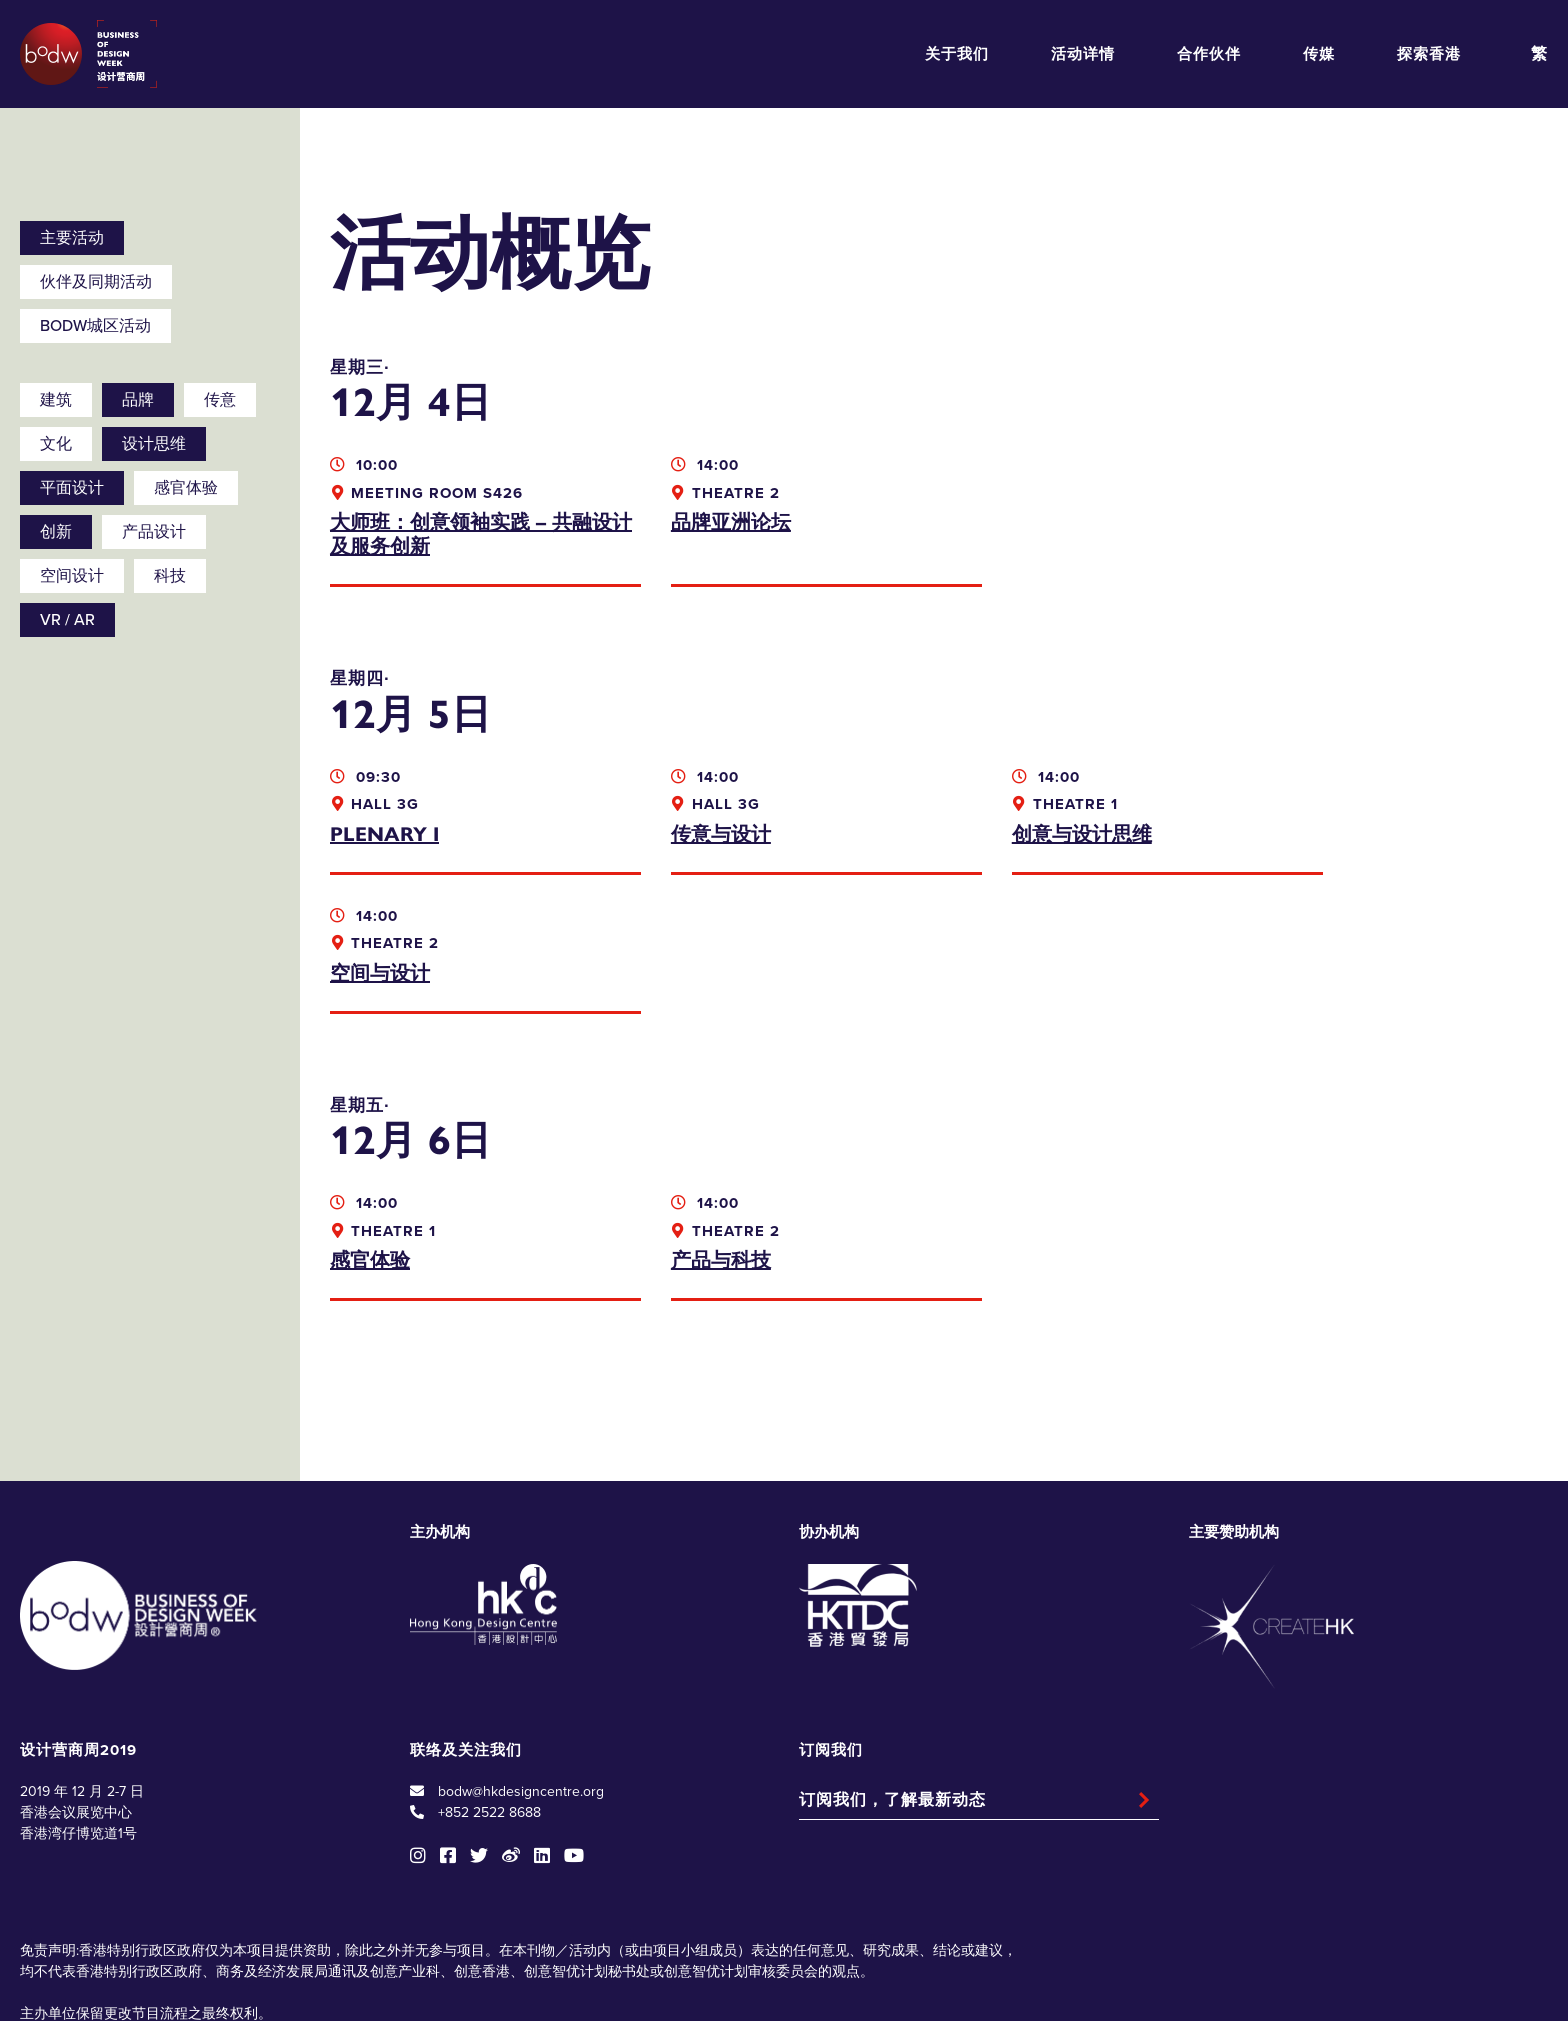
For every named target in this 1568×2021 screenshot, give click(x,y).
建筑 (56, 400)
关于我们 (957, 54)
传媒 (1319, 54)
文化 (56, 444)
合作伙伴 (1209, 54)
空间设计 (72, 576)
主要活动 (72, 238)
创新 (56, 532)
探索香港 (1429, 54)
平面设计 (72, 488)
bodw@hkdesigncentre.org (521, 1652)
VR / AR (67, 620)
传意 (220, 400)
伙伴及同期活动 (96, 282)
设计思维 (154, 444)
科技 (170, 576)
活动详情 (1083, 54)
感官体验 (186, 488)
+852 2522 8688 (489, 1673)
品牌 (138, 400)
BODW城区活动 (95, 326)
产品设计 (154, 532)
